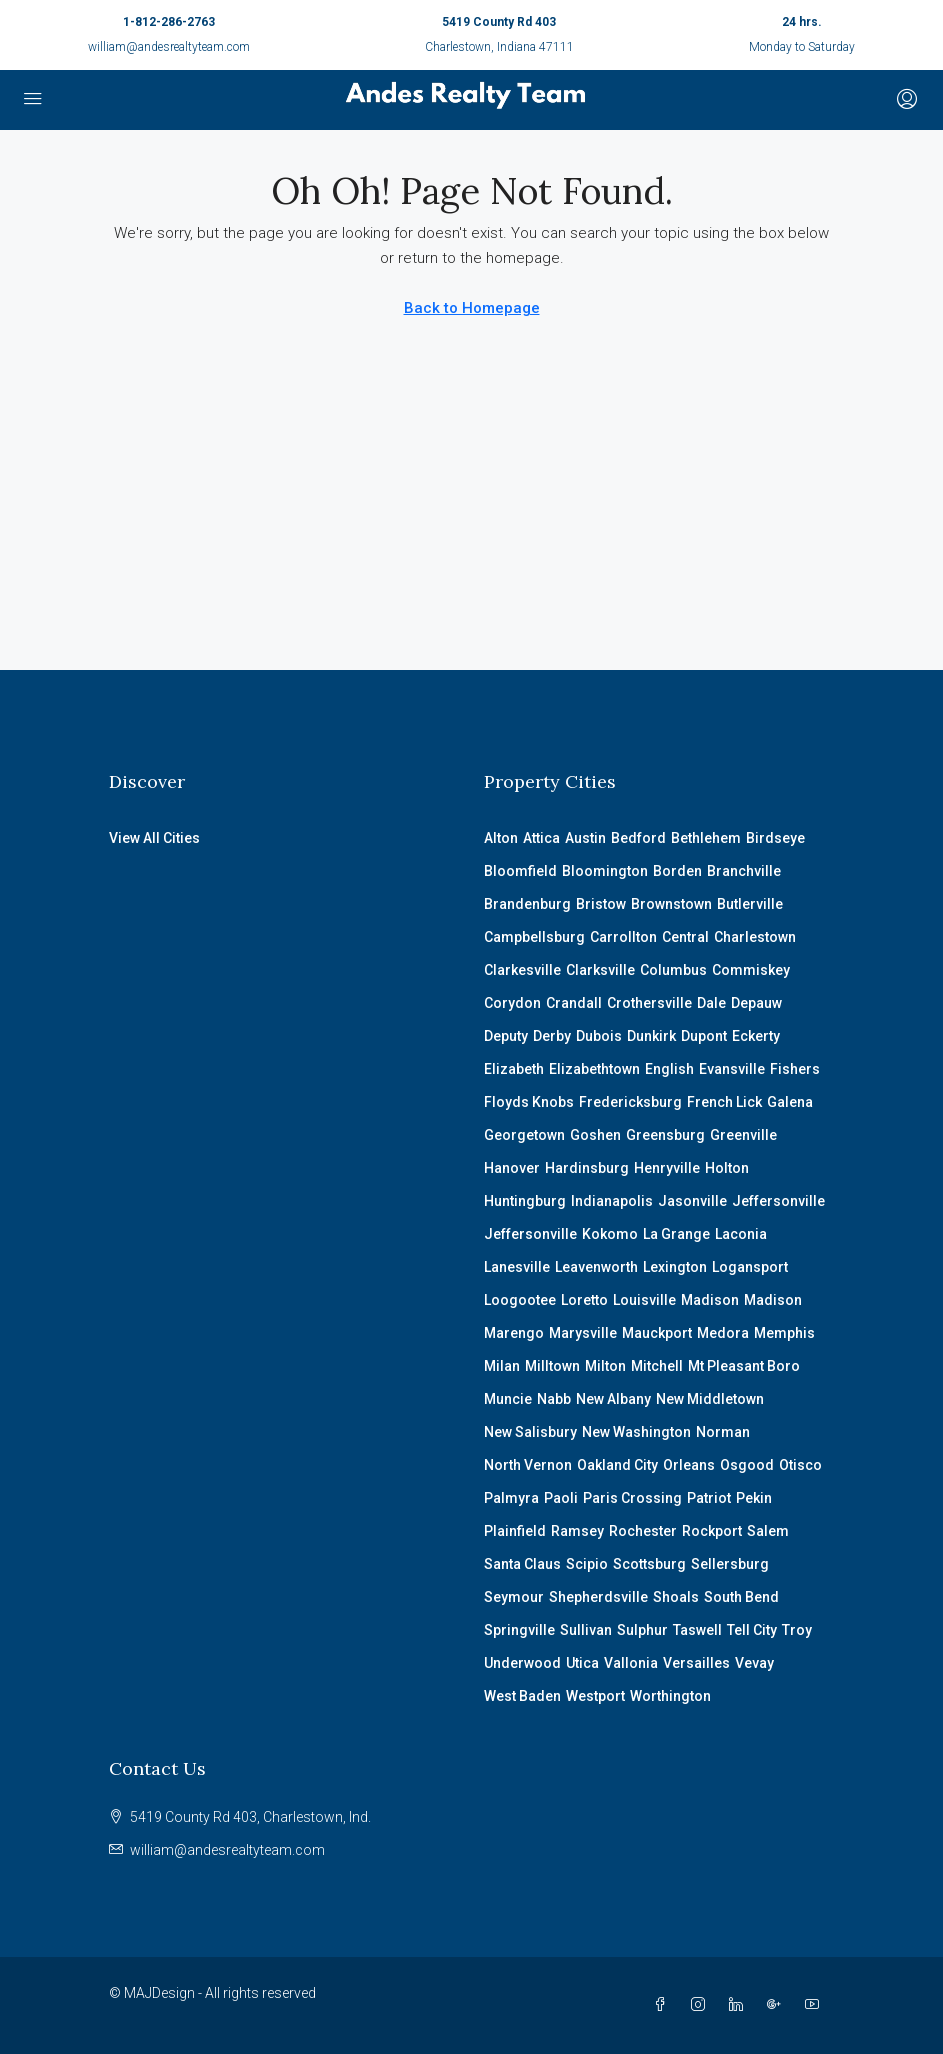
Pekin (754, 1498)
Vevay (754, 1663)
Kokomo (610, 1234)
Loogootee (520, 1300)
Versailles (696, 1663)
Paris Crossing (632, 1498)
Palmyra (511, 1498)
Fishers (795, 1069)
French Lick (724, 1102)
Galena (790, 1102)
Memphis (784, 1333)
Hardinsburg (587, 1168)
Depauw (756, 1003)
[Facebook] (664, 2005)
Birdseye (775, 838)
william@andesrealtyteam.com (169, 47)
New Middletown (710, 1399)
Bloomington (605, 871)
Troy (797, 1630)
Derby (552, 1036)
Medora (723, 1333)
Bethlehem (706, 838)
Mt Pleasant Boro (744, 1366)
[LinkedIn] (740, 2005)
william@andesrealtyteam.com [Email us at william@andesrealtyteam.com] (227, 1850)
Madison (710, 1300)
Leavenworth (596, 1267)
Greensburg (665, 1135)
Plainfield (515, 1531)
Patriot (709, 1498)
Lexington (675, 1267)
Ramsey (577, 1531)
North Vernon (528, 1465)
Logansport (750, 1267)
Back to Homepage (472, 308)
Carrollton (623, 937)
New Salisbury (530, 1432)
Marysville (583, 1333)
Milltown (552, 1366)
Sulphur (642, 1630)
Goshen (595, 1135)
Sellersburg (730, 1564)
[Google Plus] (778, 2005)
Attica (541, 838)
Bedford (638, 838)
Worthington (670, 1696)
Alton (501, 838)
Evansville (732, 1069)
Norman (723, 1432)
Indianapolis (612, 1201)
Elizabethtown (594, 1069)
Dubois (599, 1036)
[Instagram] (702, 2005)
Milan (502, 1366)
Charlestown (755, 937)
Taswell (697, 1630)
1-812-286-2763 (169, 22)
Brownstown (671, 904)
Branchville (744, 871)
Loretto (584, 1300)
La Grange (676, 1234)
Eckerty (756, 1036)
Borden (677, 871)
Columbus (673, 970)
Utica (582, 1663)
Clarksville (600, 970)
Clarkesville (522, 970)
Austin (585, 838)
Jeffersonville (778, 1201)
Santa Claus (522, 1564)
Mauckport (657, 1333)
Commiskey (751, 970)
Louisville (644, 1300)
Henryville (667, 1168)
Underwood (522, 1663)
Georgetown (524, 1135)
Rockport (712, 1531)
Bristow (601, 904)
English (669, 1069)
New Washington (636, 1432)
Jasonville (692, 1201)
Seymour (514, 1597)
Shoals (676, 1597)
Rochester (643, 1531)
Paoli (561, 1498)
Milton (605, 1366)
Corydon (512, 1003)
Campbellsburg (534, 937)
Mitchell (657, 1366)
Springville (519, 1630)
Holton (727, 1168)
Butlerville (750, 904)
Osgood (747, 1465)
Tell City (752, 1630)
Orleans (689, 1465)
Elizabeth (514, 1069)
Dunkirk (651, 1036)
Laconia (741, 1234)
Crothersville (649, 1003)
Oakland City (617, 1465)
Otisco (800, 1465)
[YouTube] (816, 2005)
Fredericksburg (630, 1102)
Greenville (743, 1135)
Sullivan (586, 1630)
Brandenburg (527, 904)
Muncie (508, 1399)
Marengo (514, 1333)
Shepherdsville (598, 1597)
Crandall (574, 1003)
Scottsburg (649, 1564)
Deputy (506, 1036)
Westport (595, 1696)
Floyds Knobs (529, 1102)
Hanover (512, 1168)
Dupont (704, 1036)
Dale (711, 1003)
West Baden (522, 1696)
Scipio (587, 1564)
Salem (768, 1531)
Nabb (554, 1399)
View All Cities (154, 838)
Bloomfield (520, 871)
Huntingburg (525, 1201)
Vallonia (631, 1663)
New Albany (613, 1399)
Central (685, 937)
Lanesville (517, 1267)
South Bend (741, 1597)
